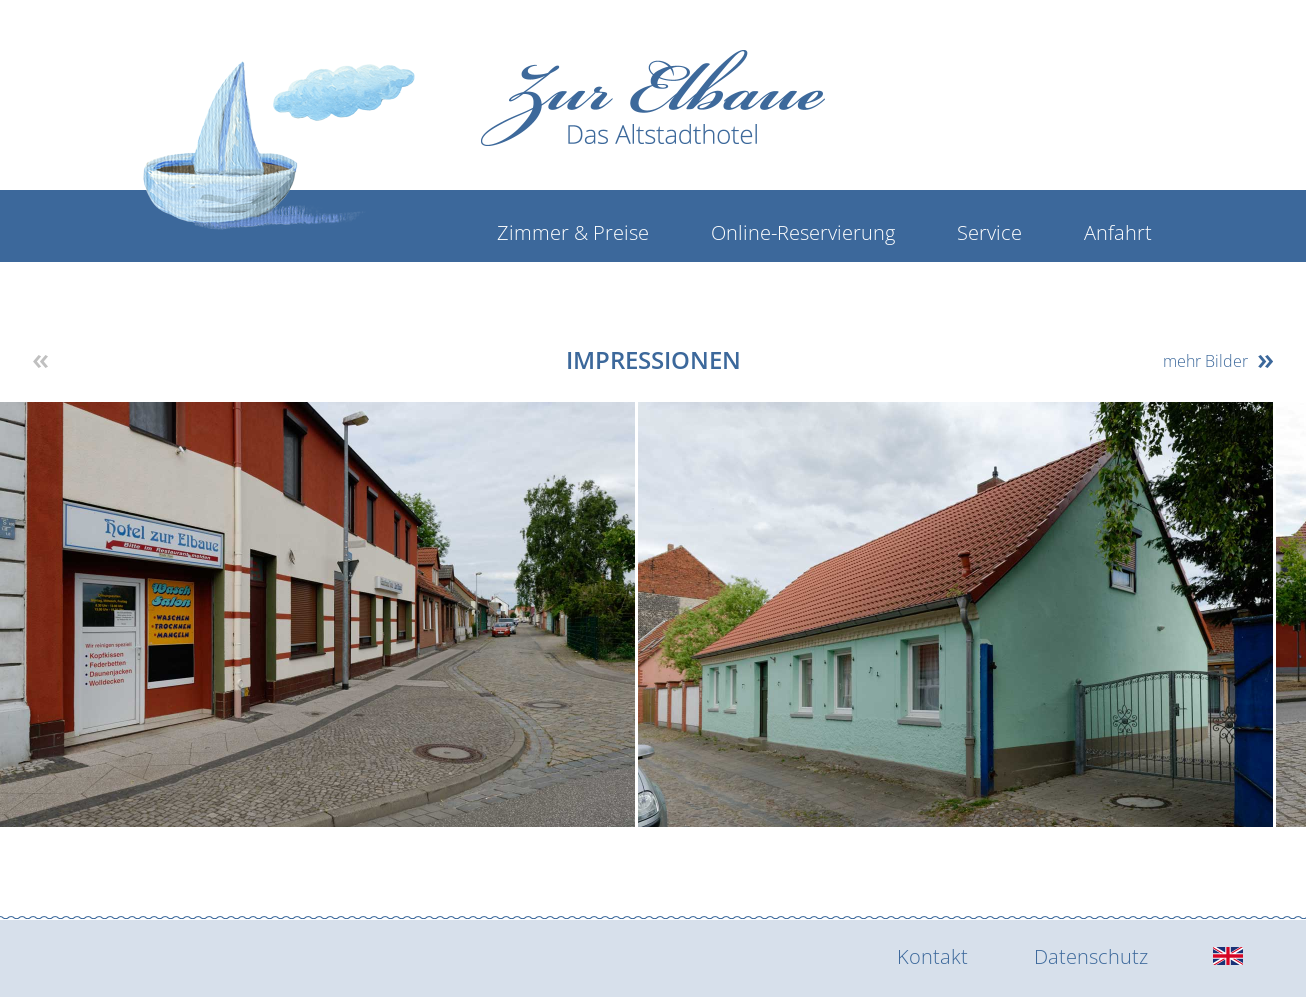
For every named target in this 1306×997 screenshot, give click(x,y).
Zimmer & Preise (573, 232)
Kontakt (932, 956)
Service (989, 232)
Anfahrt (1118, 232)
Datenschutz (1091, 956)
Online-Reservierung (803, 232)
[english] (1228, 957)
